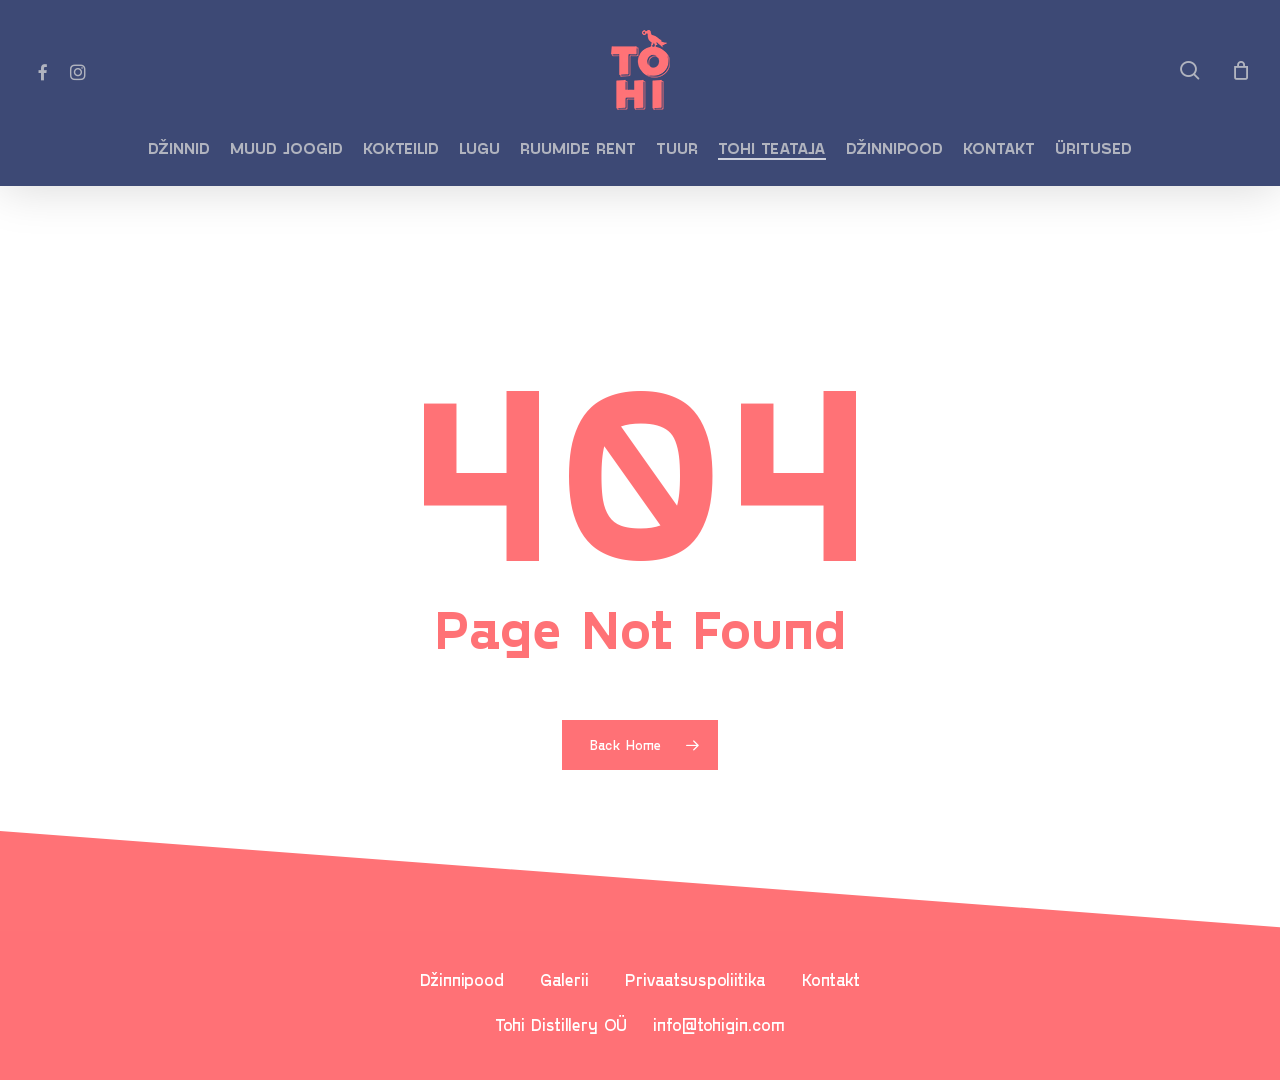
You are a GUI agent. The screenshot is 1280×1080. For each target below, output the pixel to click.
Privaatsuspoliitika (695, 979)
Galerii (564, 979)
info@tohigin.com (719, 1024)
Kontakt (831, 979)
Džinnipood (462, 979)
